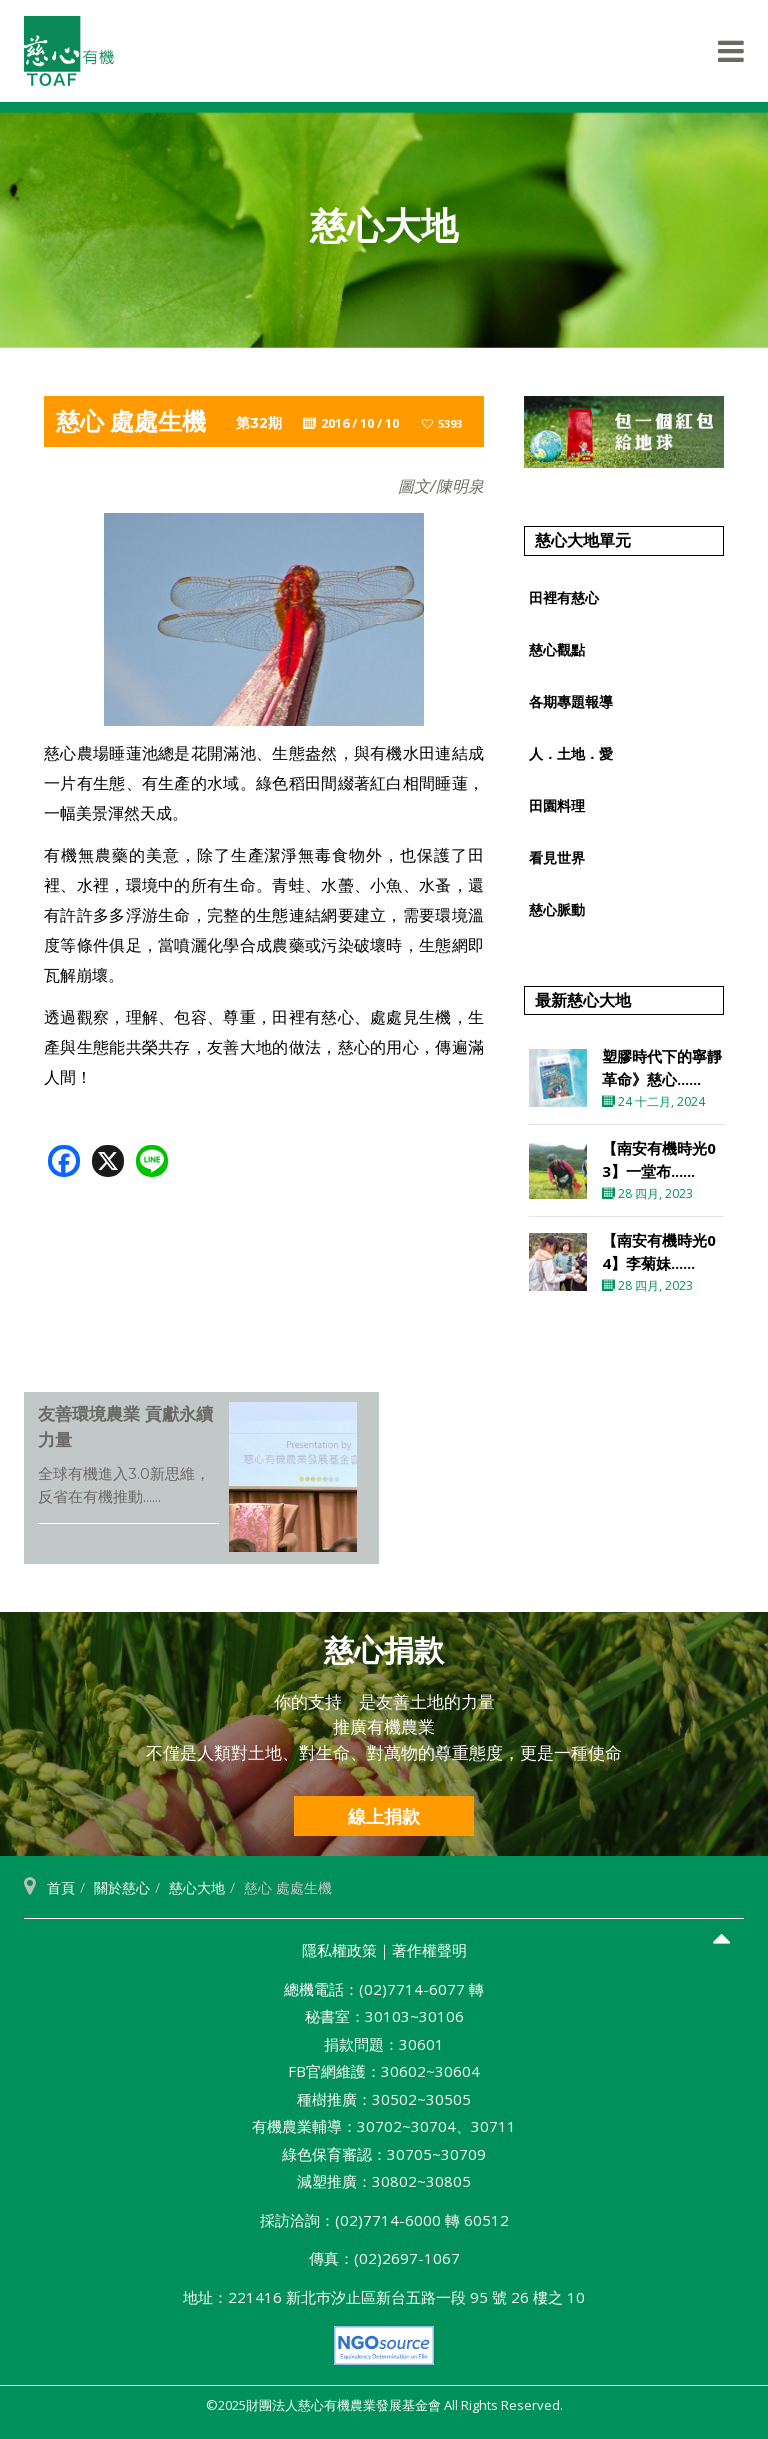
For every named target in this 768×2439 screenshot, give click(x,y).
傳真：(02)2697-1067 (384, 2258)
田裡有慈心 (564, 597)
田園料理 (557, 805)
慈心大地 (197, 1887)
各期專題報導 (571, 701)
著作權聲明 (429, 1950)
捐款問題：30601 (384, 2044)
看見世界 (557, 857)
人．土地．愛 (571, 753)
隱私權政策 (339, 1950)
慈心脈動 (557, 909)
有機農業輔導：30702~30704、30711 (384, 2126)
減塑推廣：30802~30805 (384, 2181)
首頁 (61, 1887)
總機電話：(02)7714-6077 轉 (384, 1989)
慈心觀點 (557, 649)
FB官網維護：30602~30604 (384, 2071)
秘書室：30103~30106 (384, 2016)
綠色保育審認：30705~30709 (384, 2154)
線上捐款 (384, 1816)
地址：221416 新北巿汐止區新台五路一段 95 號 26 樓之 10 (384, 2297)
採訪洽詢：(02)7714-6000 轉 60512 (384, 2220)
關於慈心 (122, 1887)
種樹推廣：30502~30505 (384, 2099)
